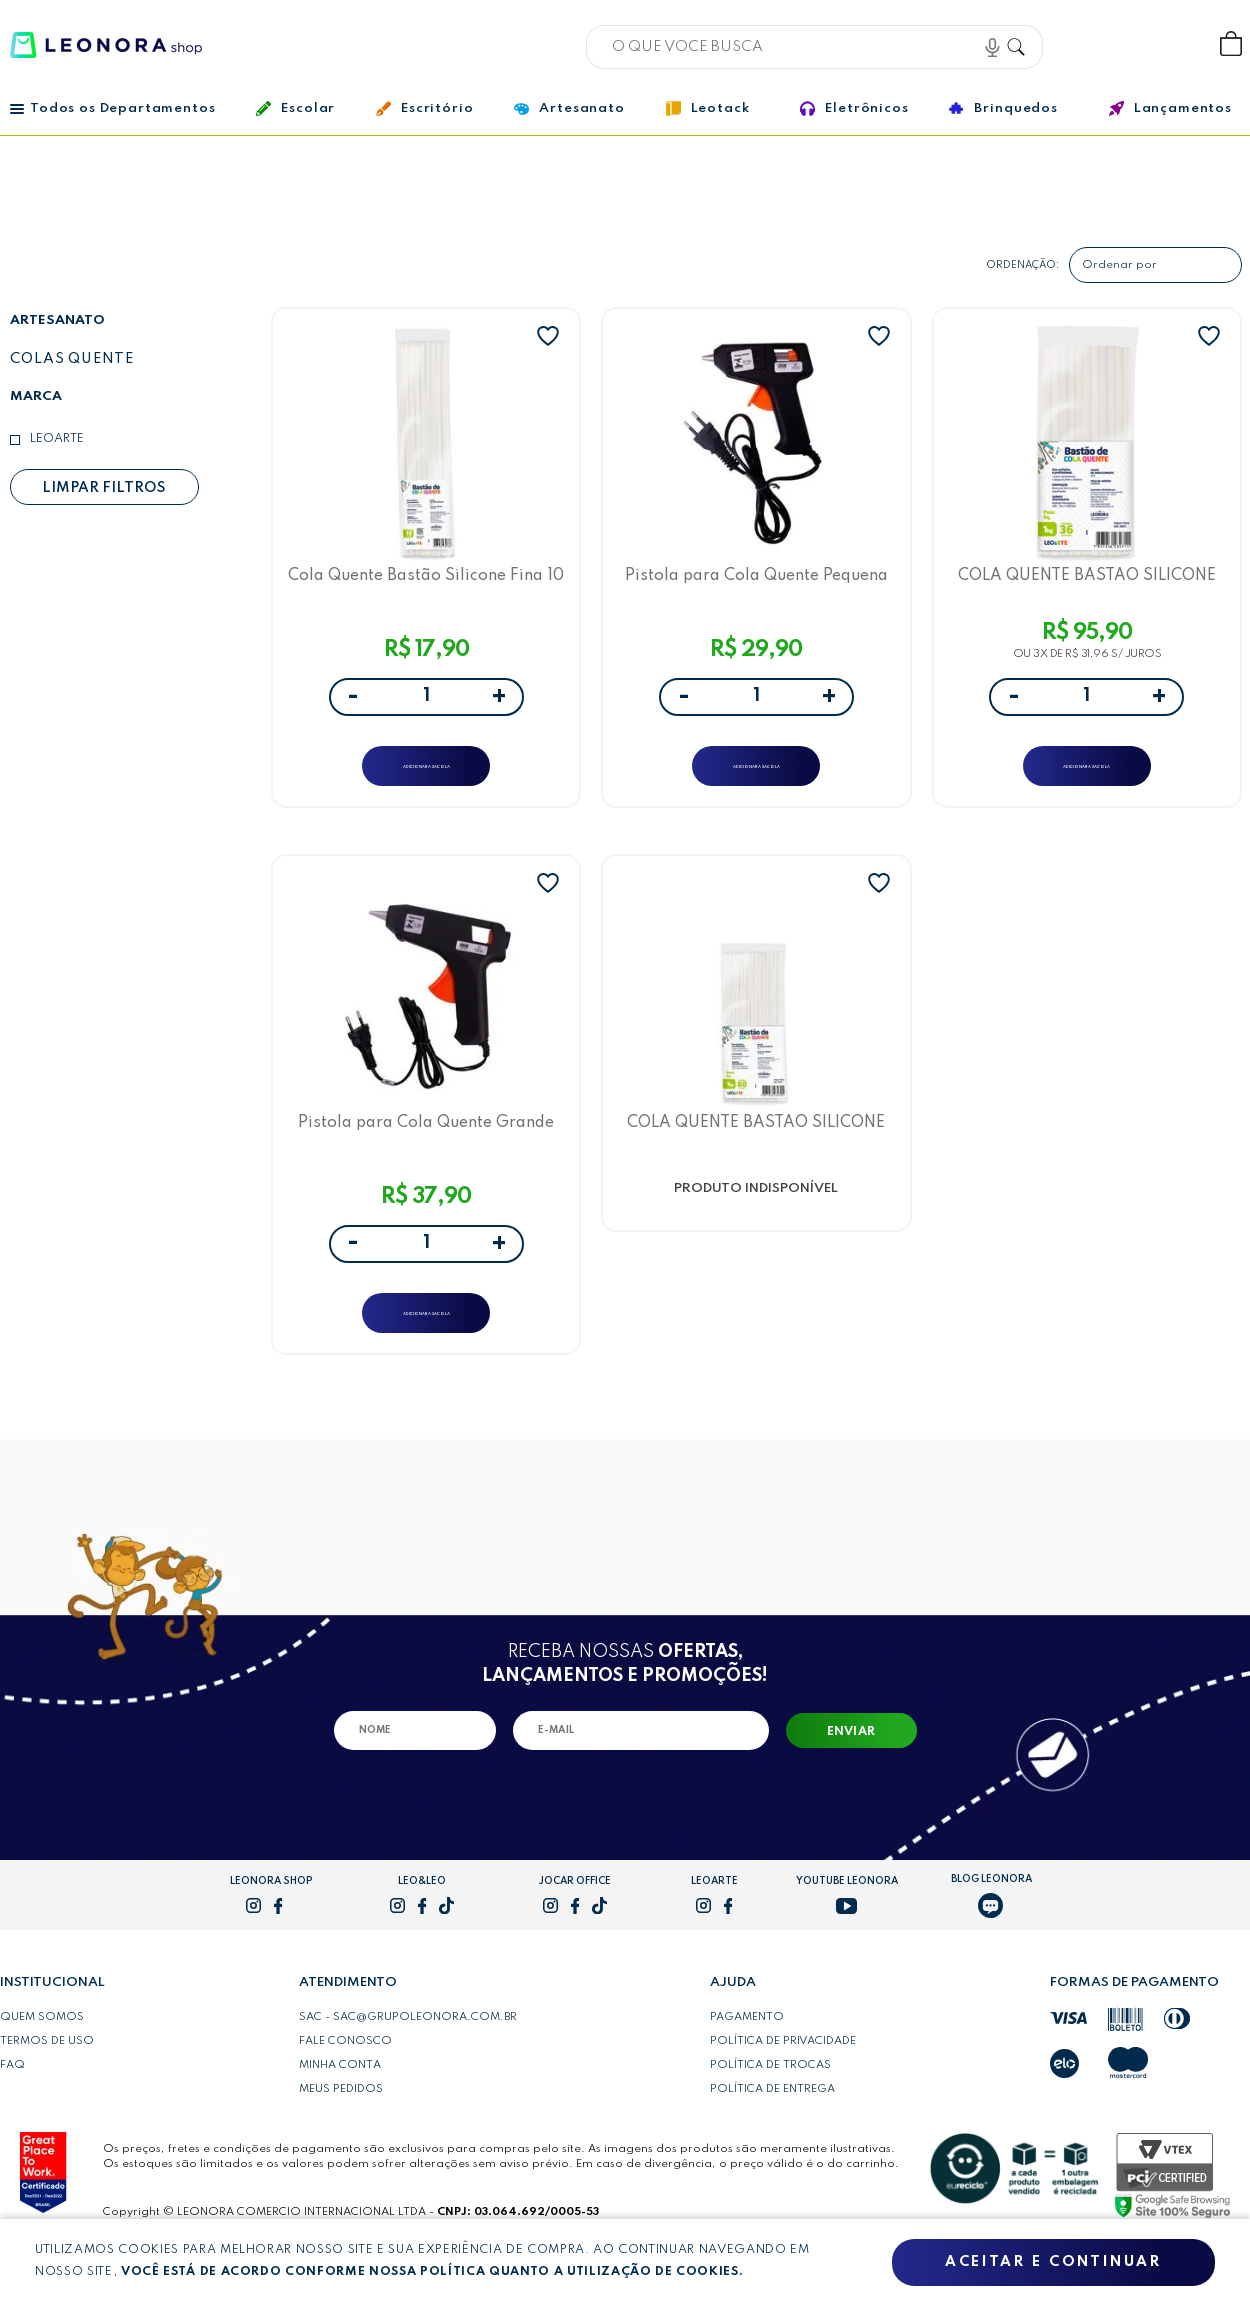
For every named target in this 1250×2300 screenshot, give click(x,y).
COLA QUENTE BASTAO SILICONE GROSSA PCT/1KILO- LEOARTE (1087, 581)
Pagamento (747, 2058)
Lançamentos (1170, 108)
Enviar (851, 1773)
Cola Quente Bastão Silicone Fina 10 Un (426, 581)
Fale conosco (345, 2082)
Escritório (424, 109)
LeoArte (57, 439)
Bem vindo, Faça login (1099, 44)
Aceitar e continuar (1053, 2263)
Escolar (295, 108)
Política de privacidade (783, 2082)
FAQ (12, 2106)
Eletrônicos (854, 108)
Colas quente (72, 359)
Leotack (708, 108)
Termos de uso (47, 2082)
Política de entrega (772, 2130)
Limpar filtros (104, 488)
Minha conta (340, 2106)
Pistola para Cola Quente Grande (426, 1148)
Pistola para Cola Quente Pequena (756, 581)
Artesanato (569, 109)
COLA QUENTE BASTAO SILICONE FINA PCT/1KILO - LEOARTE (756, 1148)
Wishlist (1164, 44)
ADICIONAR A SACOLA (426, 774)
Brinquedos (1003, 108)
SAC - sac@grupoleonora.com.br (408, 2058)
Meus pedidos (341, 2130)
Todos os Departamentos (112, 108)
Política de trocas (770, 2106)
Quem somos (42, 2058)
